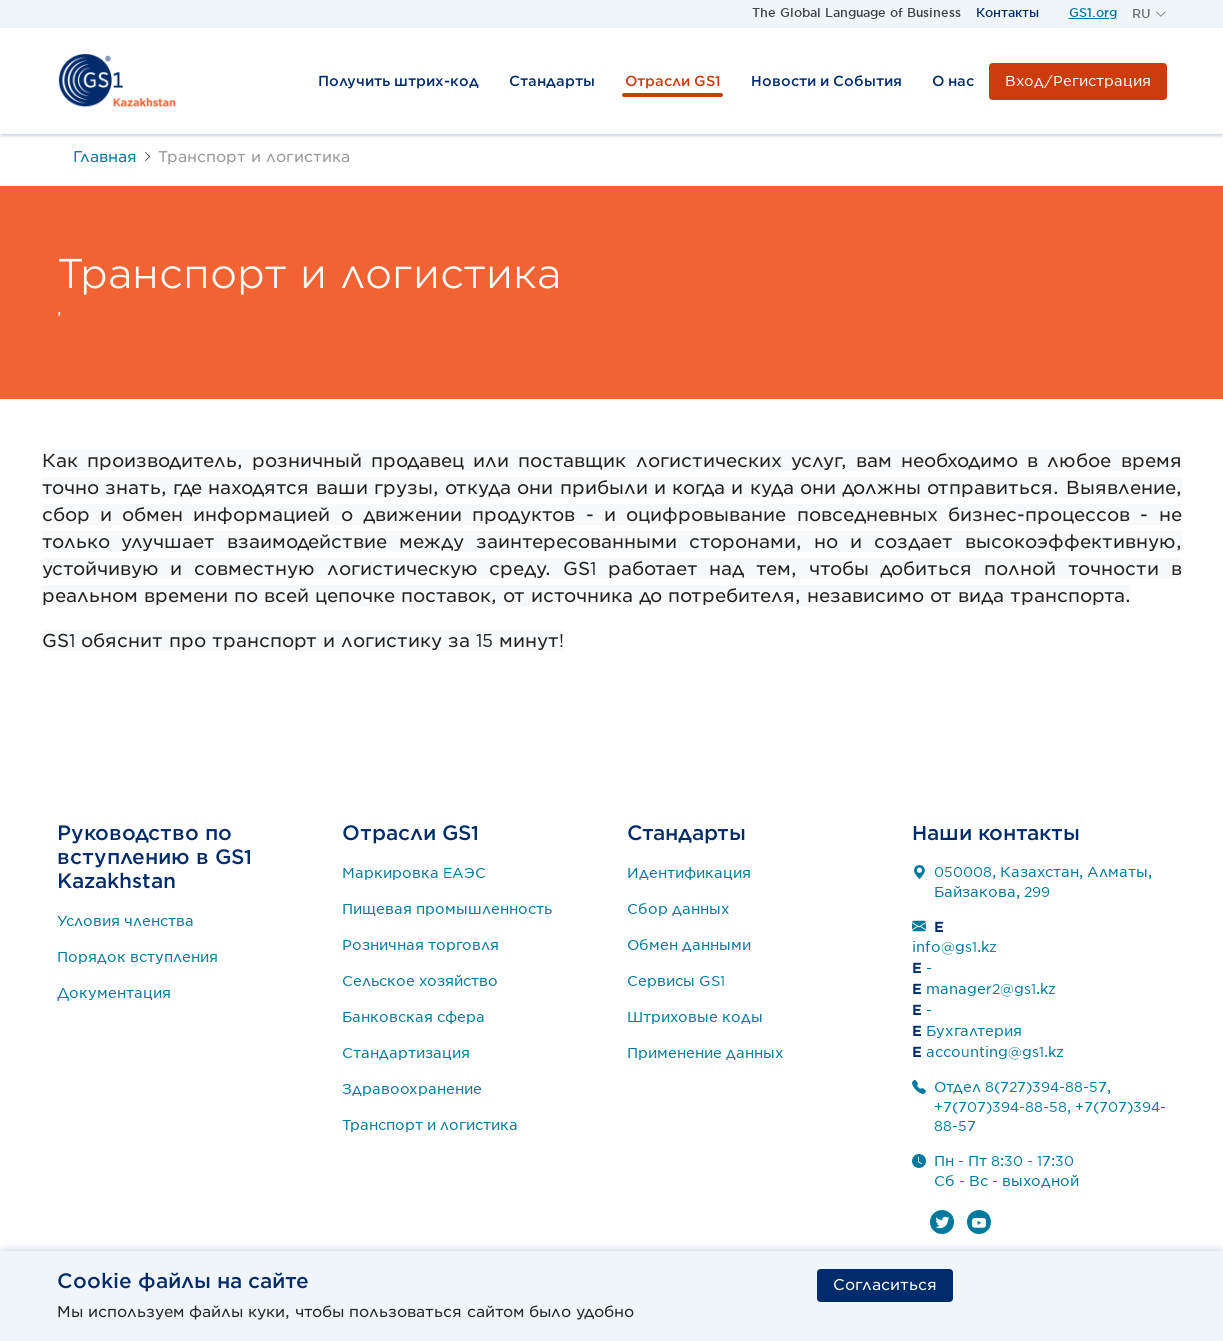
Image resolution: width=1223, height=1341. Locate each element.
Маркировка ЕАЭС (414, 873)
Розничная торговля (420, 945)
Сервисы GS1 (676, 981)
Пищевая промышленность (447, 909)
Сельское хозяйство (420, 981)
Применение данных (705, 1053)
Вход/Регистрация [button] (1078, 81)
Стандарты (552, 81)
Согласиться (885, 1285)
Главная (105, 156)
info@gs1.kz (954, 947)
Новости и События (826, 81)
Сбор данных (678, 909)
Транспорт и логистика (430, 1125)
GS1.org (1093, 12)
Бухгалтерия (974, 1031)
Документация (114, 993)
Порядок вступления (137, 957)
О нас (953, 81)
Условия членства (125, 921)
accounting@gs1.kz (995, 1052)
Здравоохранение (412, 1089)
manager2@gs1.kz (991, 989)
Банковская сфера (413, 1017)
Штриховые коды (695, 1017)
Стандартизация (406, 1053)
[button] (1149, 14)
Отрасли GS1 (673, 81)
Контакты (1007, 12)
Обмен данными (689, 945)
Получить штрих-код (398, 81)
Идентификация (689, 873)
